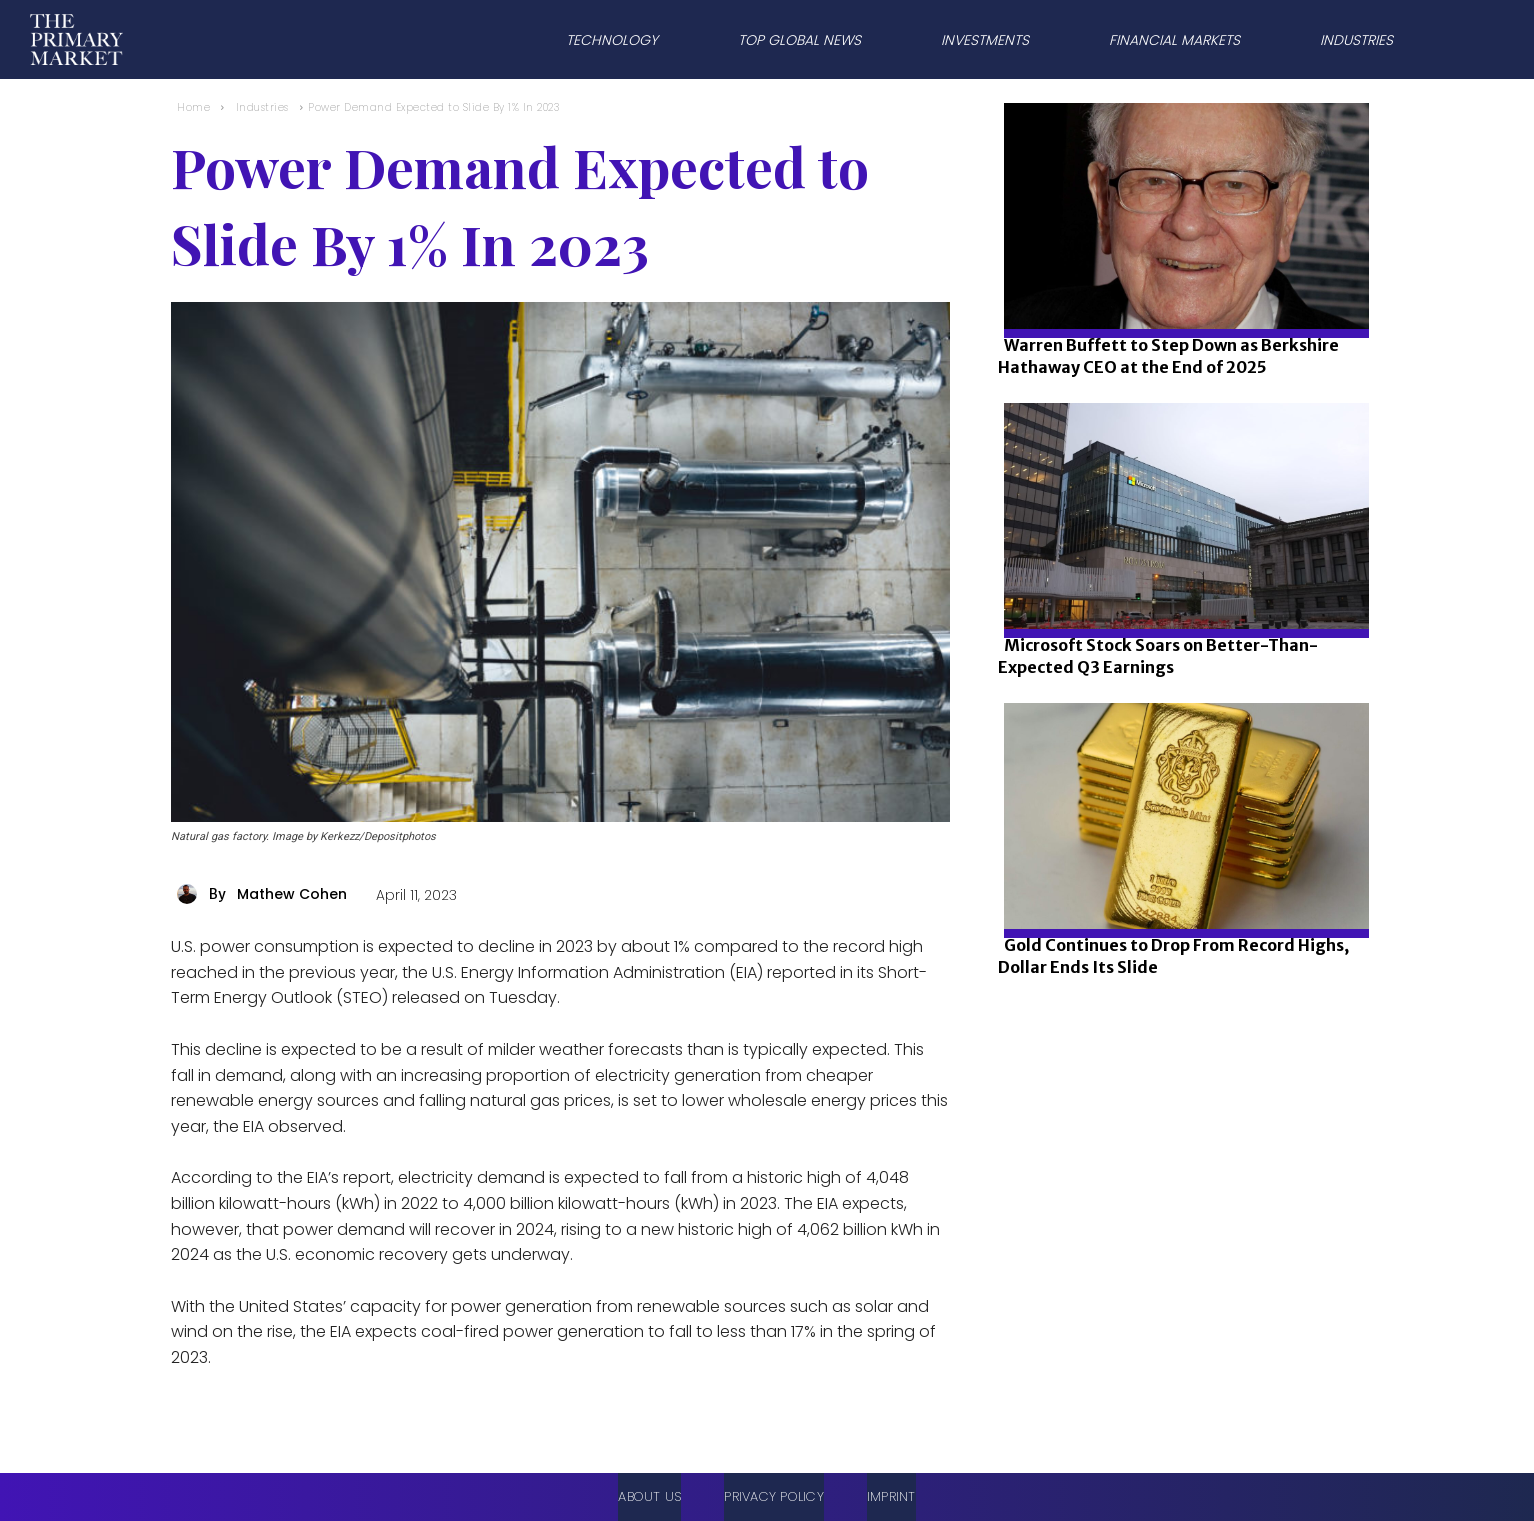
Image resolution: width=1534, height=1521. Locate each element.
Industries (262, 107)
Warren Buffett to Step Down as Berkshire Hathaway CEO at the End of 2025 (1168, 356)
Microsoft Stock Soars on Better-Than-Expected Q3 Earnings (1158, 656)
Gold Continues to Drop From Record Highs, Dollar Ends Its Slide (1173, 956)
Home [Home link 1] (193, 107)
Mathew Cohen (292, 894)
